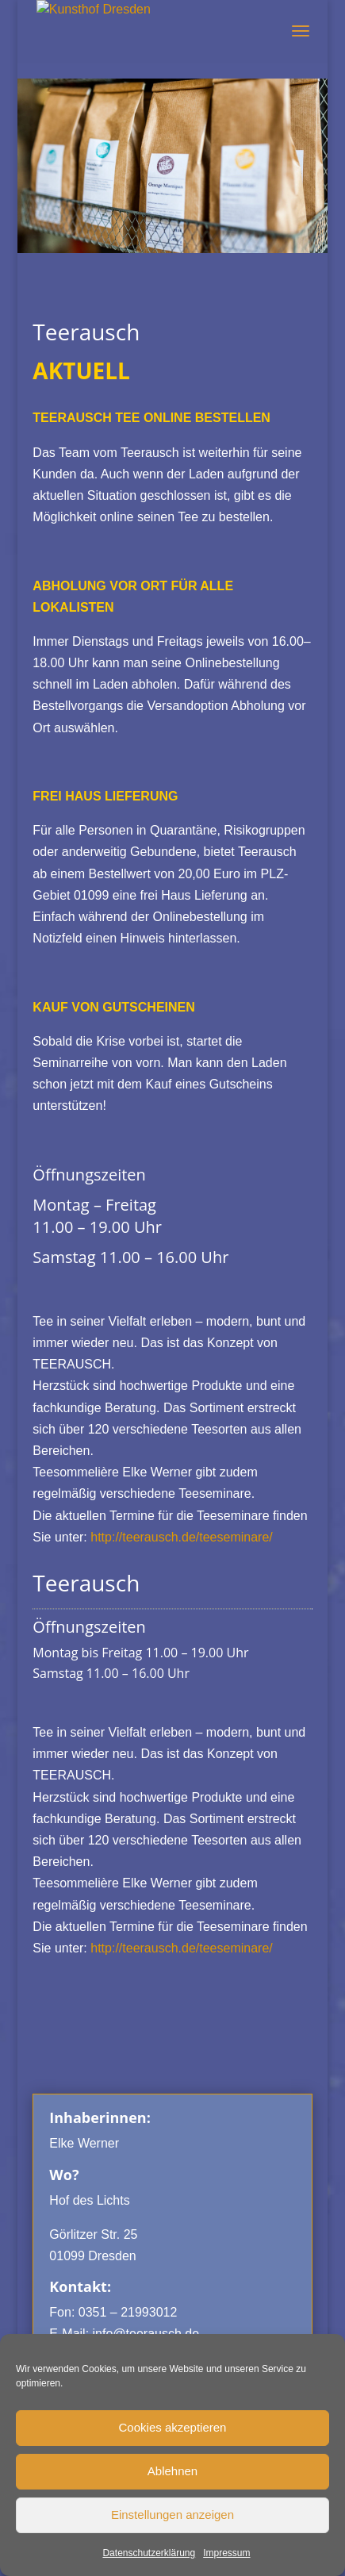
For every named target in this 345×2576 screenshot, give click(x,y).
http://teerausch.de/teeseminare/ (181, 1537)
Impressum (226, 2553)
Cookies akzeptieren (173, 2427)
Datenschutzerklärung (148, 2553)
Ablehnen (172, 2471)
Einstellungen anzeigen (172, 2514)
